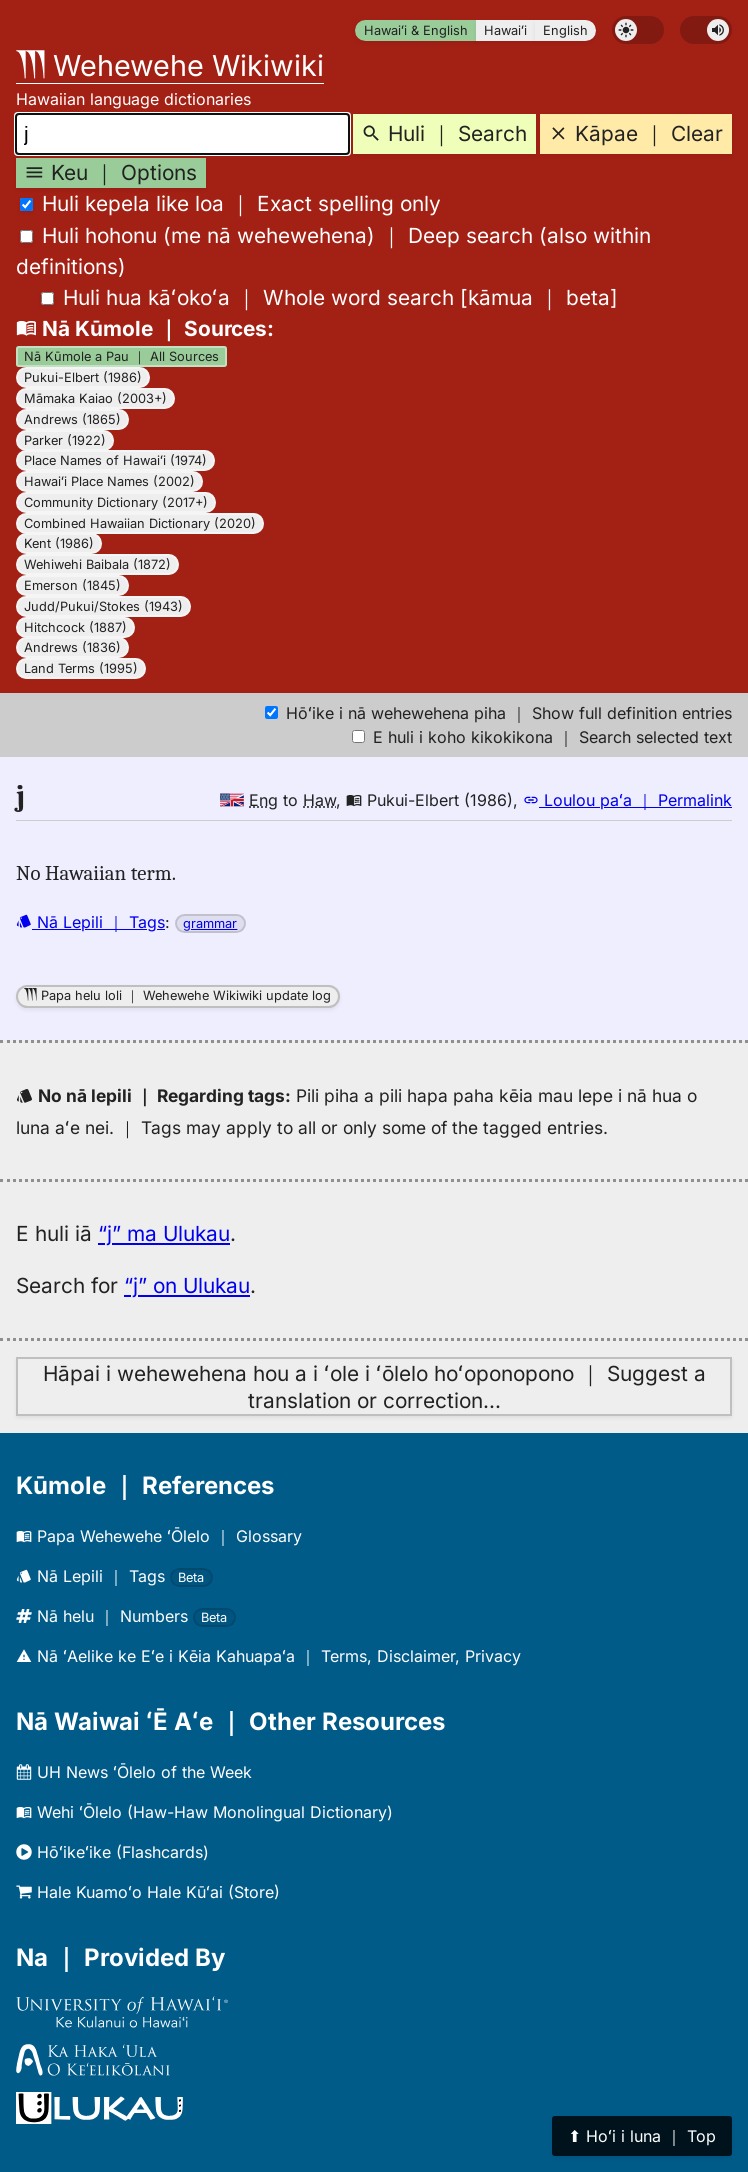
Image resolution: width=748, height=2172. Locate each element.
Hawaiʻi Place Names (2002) (109, 481)
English (565, 30)
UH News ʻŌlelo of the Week (134, 1772)
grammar (210, 923)
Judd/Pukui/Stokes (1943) (103, 606)
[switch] (638, 30)
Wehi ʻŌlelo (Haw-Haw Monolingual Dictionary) (204, 1812)
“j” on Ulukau (187, 1285)
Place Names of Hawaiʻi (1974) (115, 460)
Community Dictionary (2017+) (116, 502)
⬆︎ (642, 2136)
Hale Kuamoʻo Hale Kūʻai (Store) (148, 1892)
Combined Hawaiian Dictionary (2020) (140, 523)
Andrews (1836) (72, 647)
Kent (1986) (59, 543)
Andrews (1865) (72, 419)
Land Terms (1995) (81, 668)
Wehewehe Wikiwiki (170, 65)
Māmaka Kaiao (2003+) (95, 398)
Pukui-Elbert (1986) (83, 377)
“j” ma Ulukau (164, 1233)
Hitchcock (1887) (75, 627)
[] (329, 297)
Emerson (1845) (72, 585)
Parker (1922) (65, 440)
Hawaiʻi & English (416, 30)
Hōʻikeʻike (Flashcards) (112, 1852)
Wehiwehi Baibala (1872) (97, 564)
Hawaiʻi (505, 30)
